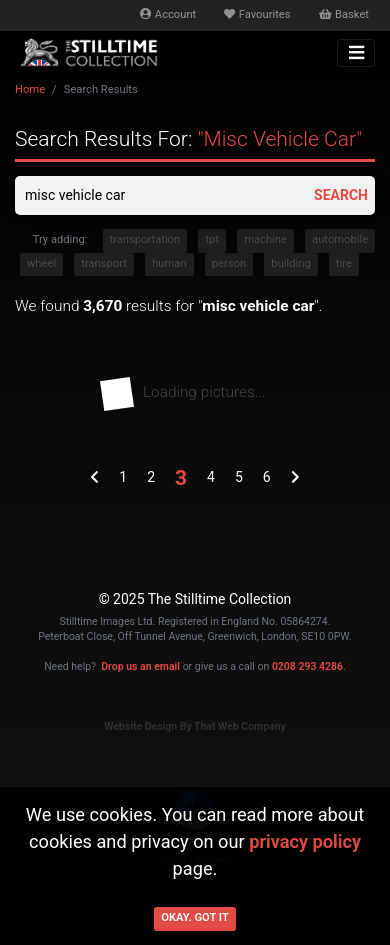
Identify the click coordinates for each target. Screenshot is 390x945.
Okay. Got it (195, 917)
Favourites (257, 14)
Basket (344, 14)
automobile (340, 239)
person (229, 263)
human (169, 263)
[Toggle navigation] (356, 53)
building (290, 263)
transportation (145, 239)
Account (168, 14)
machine (265, 239)
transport (104, 263)
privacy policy (305, 841)
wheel (41, 263)
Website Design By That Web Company (195, 726)
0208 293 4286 (307, 666)
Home (30, 89)
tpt (212, 239)
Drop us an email (140, 666)
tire (344, 263)
